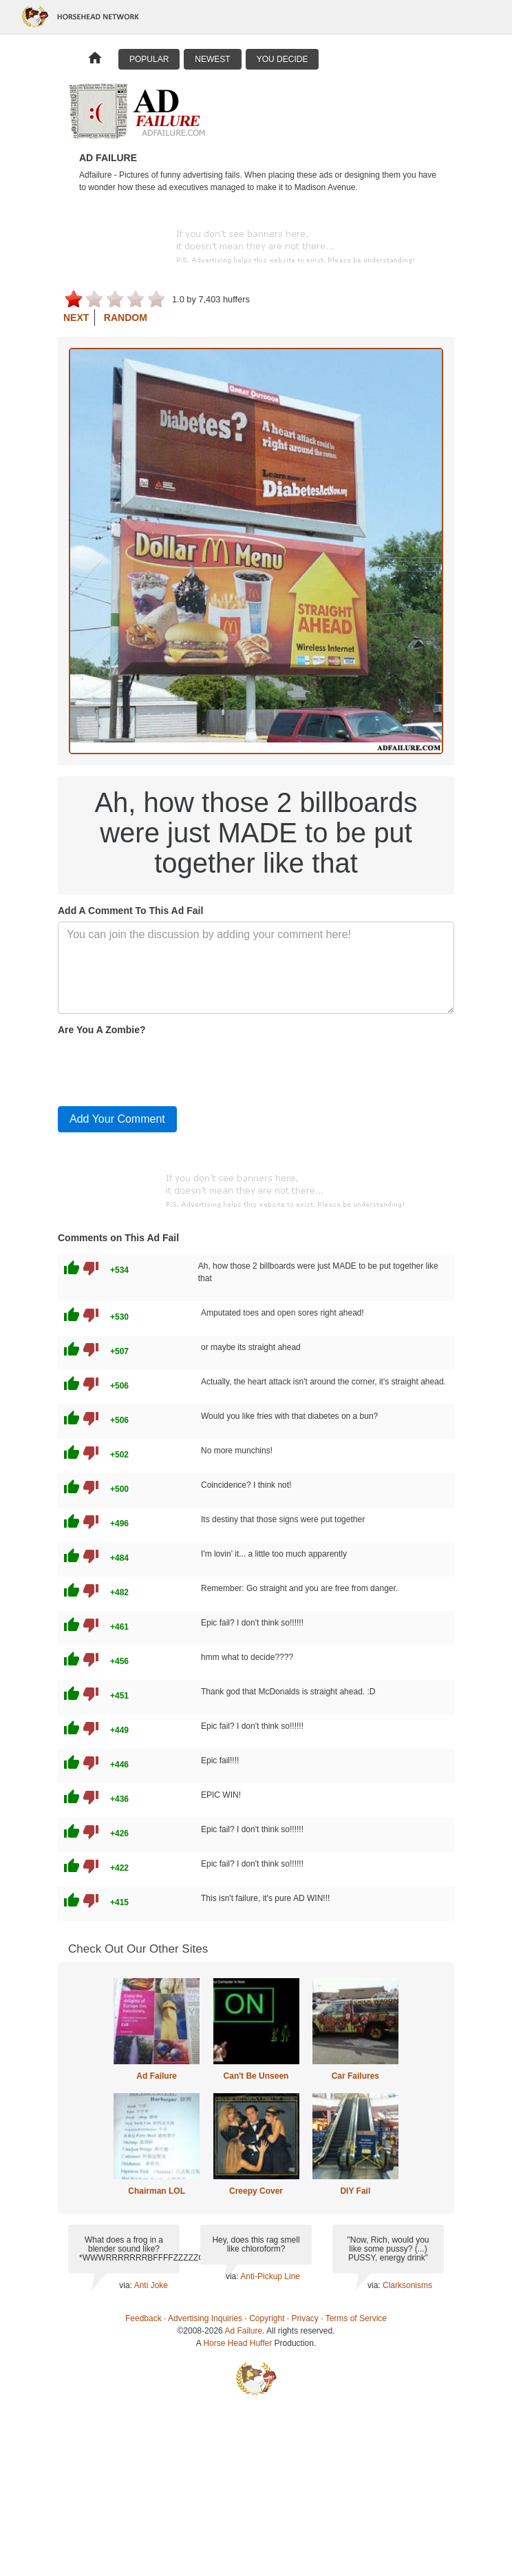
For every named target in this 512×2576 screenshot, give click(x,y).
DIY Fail (355, 2191)
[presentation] (162, 1068)
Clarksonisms (407, 2285)
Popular (149, 59)
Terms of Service (356, 2318)
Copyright (266, 2318)
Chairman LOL (156, 2191)
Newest (212, 59)
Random (125, 317)
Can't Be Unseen (256, 2076)
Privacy (305, 2318)
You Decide (282, 59)
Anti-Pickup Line (270, 2276)
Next (76, 317)
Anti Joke (151, 2285)
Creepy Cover (256, 2191)
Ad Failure (156, 2076)
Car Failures (355, 2076)
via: (126, 2285)
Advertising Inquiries (205, 2318)
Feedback (143, 2318)
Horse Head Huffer (237, 2343)
